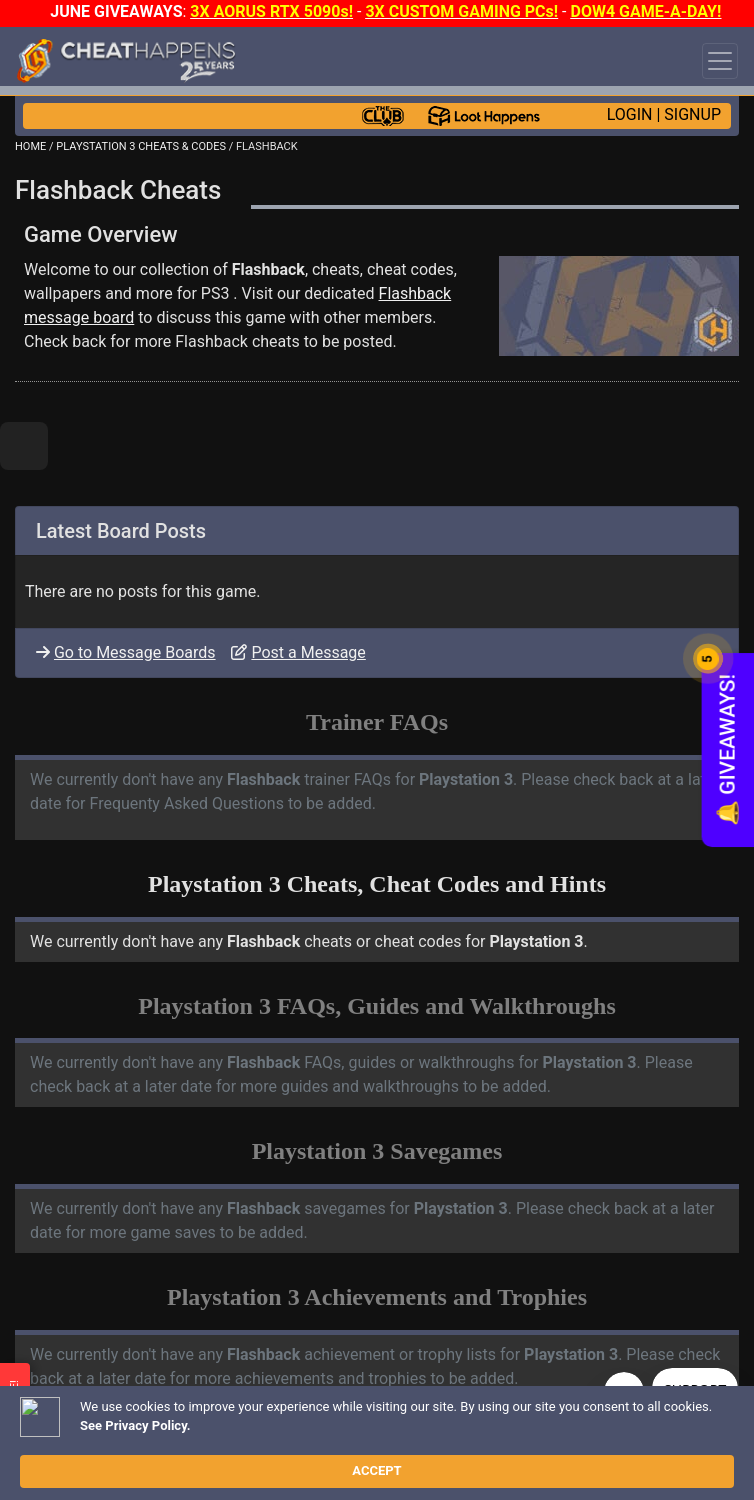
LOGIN (630, 114)
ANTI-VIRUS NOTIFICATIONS (189, 1470)
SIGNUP (692, 114)
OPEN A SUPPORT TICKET (181, 1487)
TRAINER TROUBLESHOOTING (194, 1453)
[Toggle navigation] (720, 61)
